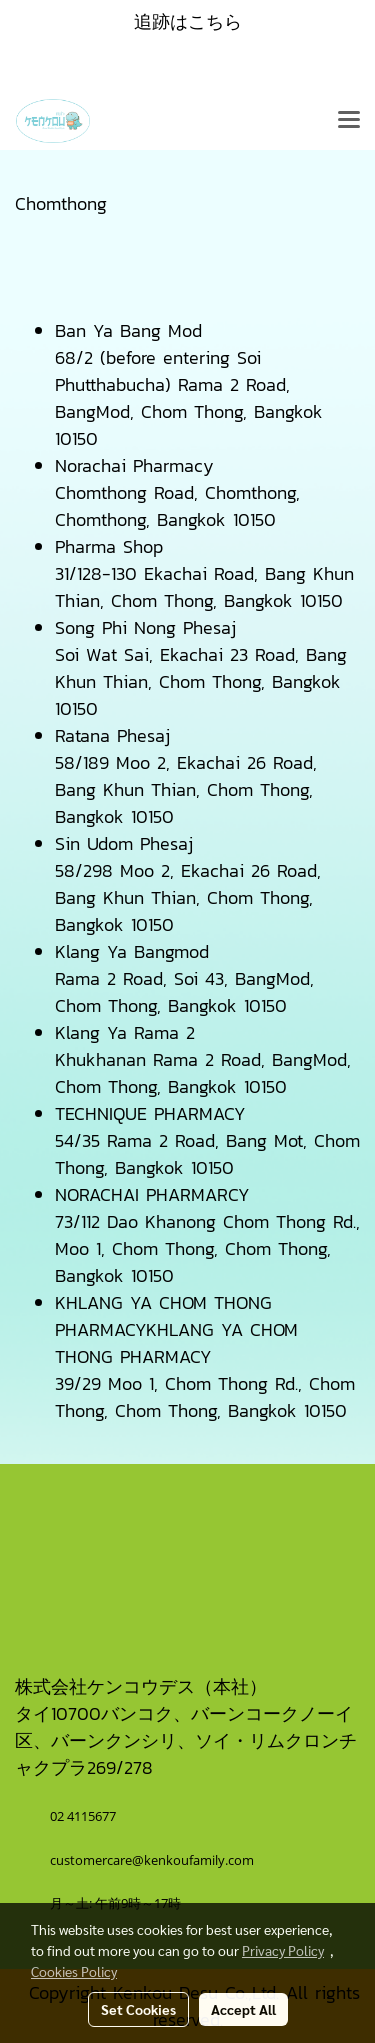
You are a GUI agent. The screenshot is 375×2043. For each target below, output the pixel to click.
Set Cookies (138, 2009)
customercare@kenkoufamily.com (152, 1860)
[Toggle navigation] (349, 121)
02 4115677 (84, 1816)
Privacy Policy (283, 1950)
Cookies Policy (74, 1971)
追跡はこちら (188, 21)
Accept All (243, 2009)
